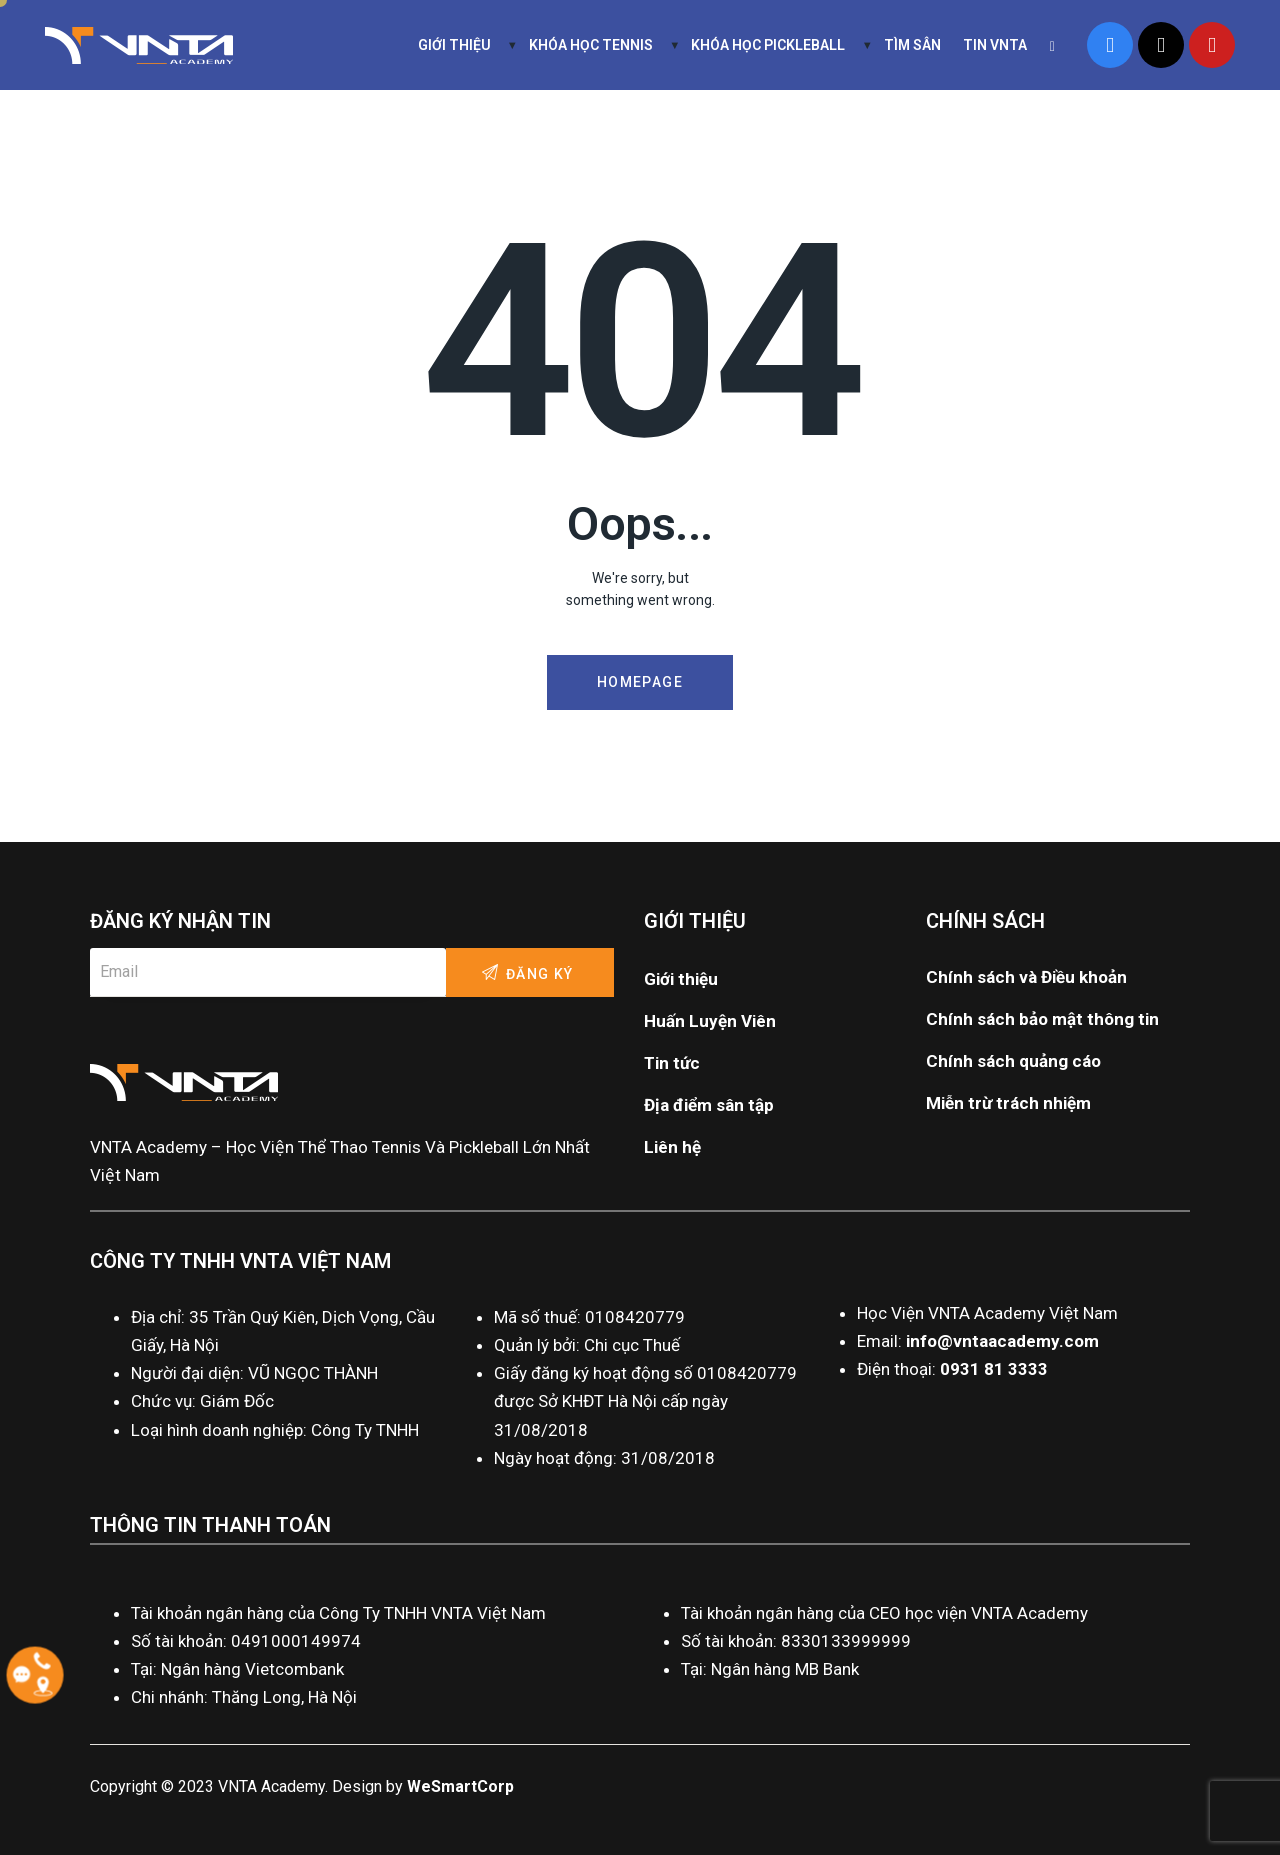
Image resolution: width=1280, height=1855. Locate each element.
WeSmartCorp (460, 1786)
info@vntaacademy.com (1002, 1341)
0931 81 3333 (994, 1369)
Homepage (640, 682)
